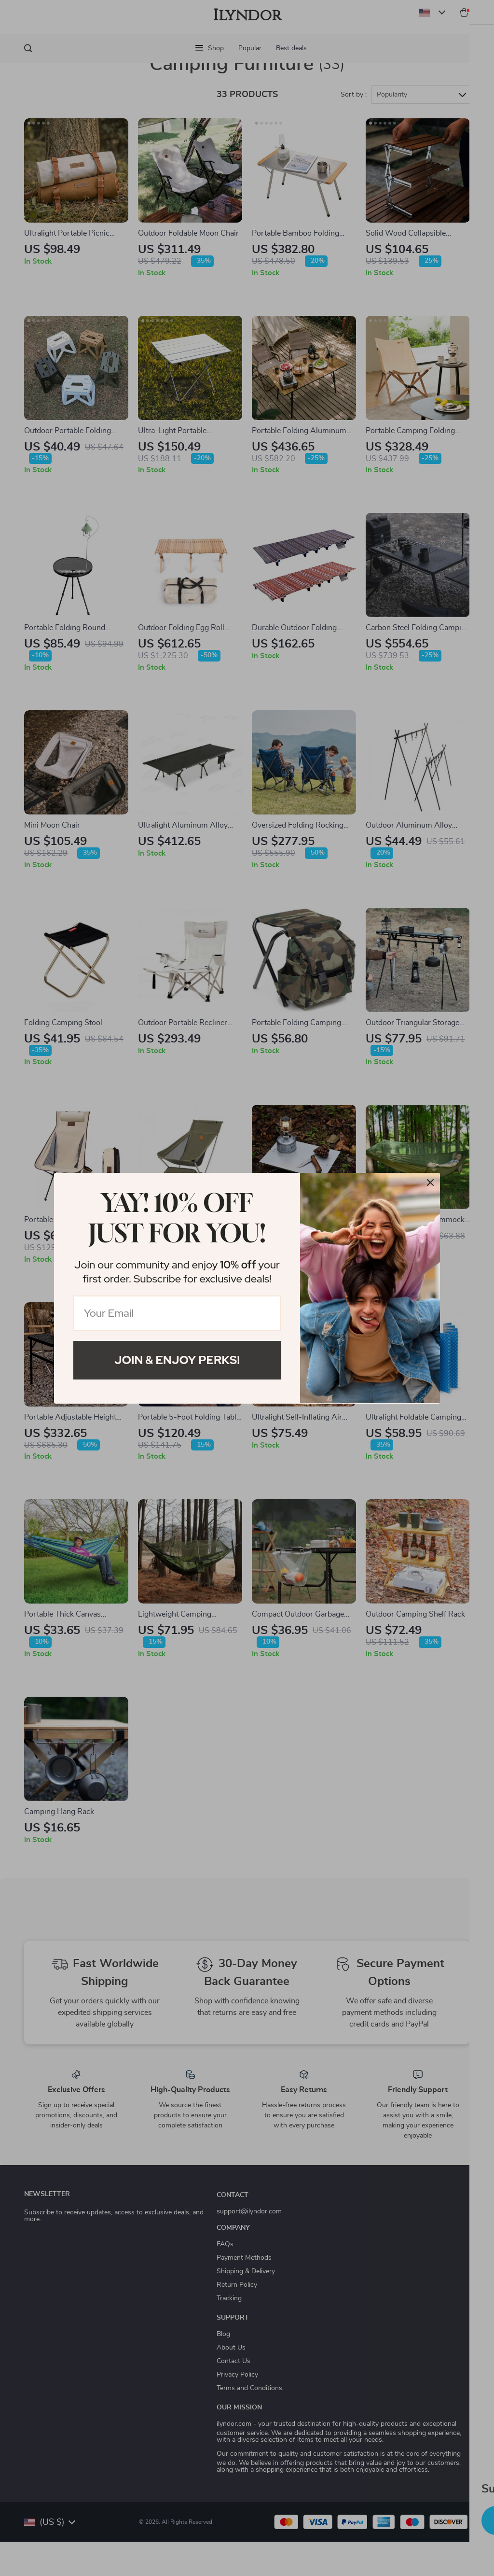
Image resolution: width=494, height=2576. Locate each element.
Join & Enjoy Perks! (177, 1359)
